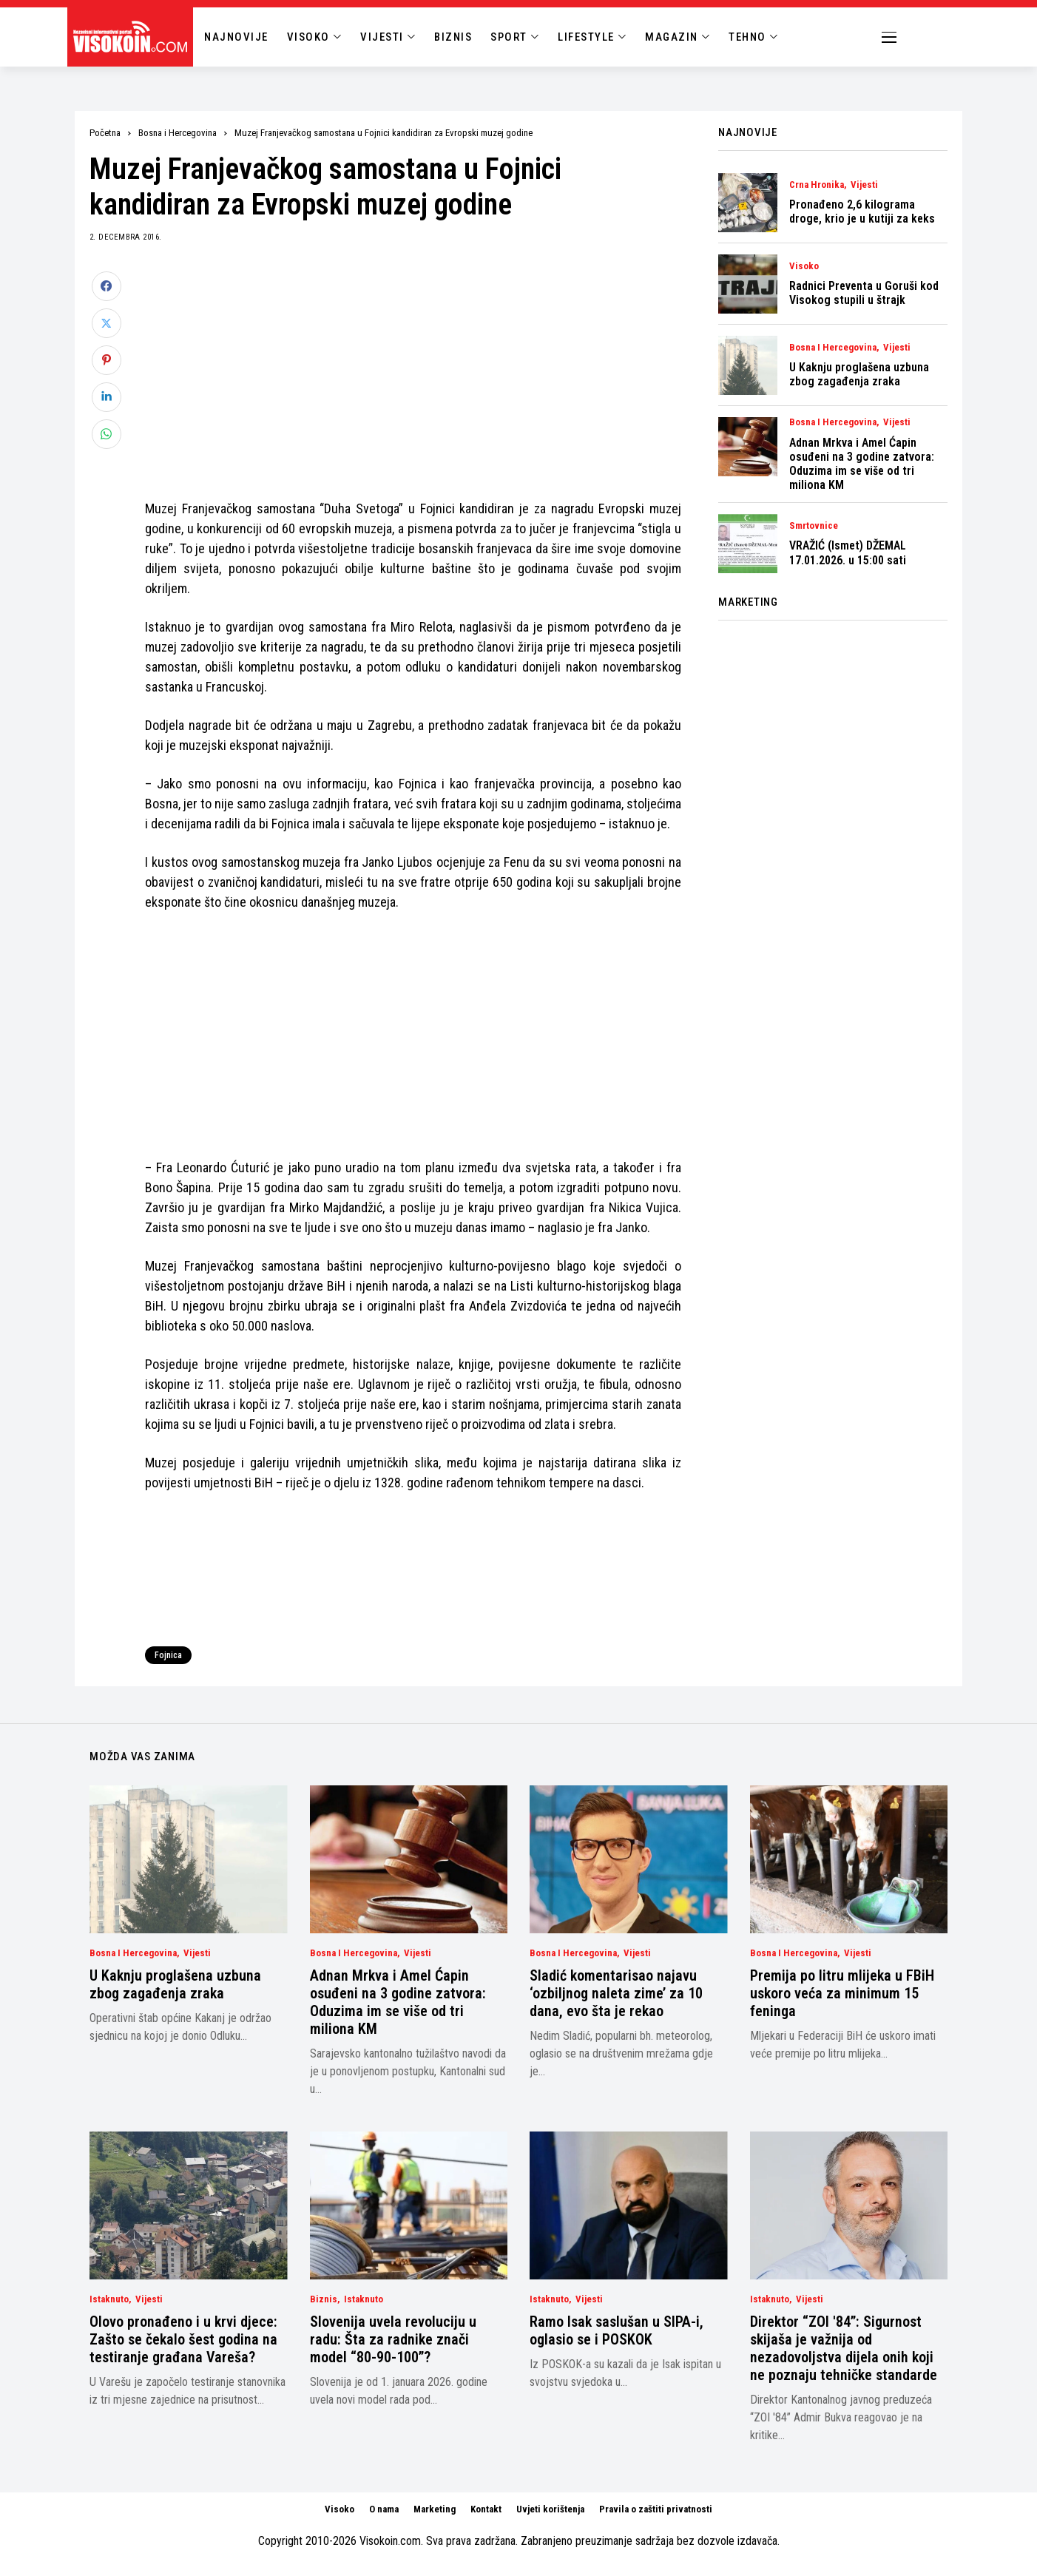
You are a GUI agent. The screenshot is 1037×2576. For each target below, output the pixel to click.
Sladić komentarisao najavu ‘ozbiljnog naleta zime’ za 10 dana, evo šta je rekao (616, 1993)
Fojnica (168, 1655)
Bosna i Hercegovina (177, 132)
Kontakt (485, 2509)
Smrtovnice (813, 526)
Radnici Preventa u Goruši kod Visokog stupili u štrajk (864, 293)
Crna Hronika (816, 185)
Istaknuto (109, 2299)
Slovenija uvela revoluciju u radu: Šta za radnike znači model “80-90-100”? (393, 2339)
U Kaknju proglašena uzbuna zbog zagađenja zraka (859, 374)
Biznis (323, 2299)
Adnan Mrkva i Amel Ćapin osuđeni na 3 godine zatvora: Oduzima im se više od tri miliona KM (861, 464)
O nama (384, 2509)
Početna (105, 132)
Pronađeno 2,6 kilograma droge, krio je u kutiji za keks (862, 211)
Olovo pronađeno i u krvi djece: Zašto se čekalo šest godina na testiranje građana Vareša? (183, 2339)
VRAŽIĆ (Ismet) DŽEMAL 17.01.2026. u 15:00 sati (847, 552)
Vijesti (864, 185)
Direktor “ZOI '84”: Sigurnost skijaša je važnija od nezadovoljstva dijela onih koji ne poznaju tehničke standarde (843, 2348)
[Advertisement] (413, 375)
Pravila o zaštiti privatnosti (655, 2509)
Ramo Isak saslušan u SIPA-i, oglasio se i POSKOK (616, 2330)
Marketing (434, 2509)
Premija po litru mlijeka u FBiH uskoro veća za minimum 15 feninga (842, 1993)
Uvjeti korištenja (550, 2509)
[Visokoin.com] (133, 36)
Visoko (804, 266)
